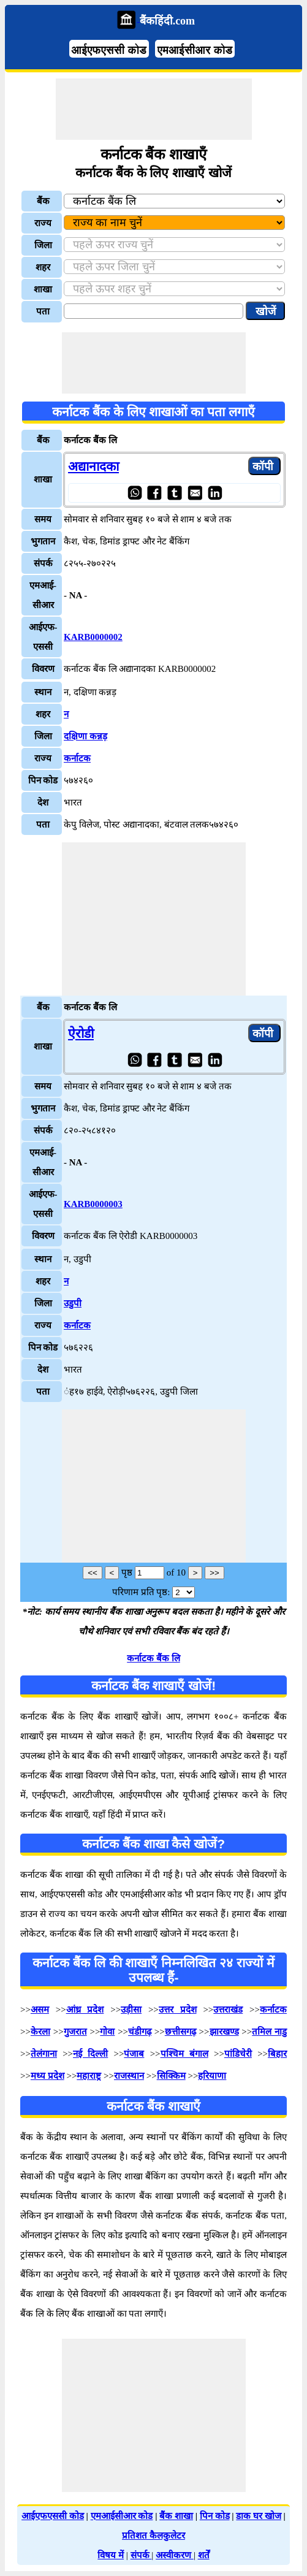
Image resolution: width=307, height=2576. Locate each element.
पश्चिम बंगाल (184, 2054)
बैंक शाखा (176, 2516)
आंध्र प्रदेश (85, 2009)
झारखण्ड (224, 2032)
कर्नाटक (77, 758)
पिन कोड (215, 2516)
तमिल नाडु (269, 2032)
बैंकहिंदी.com (167, 21)
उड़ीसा (131, 2009)
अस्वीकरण (175, 2555)
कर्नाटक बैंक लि (153, 1658)
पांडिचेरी (238, 2054)
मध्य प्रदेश (47, 2076)
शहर (43, 267)
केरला (40, 2032)
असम (40, 2009)
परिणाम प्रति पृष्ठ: (141, 1592)
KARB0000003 (93, 1204)
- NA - (75, 595)
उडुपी (72, 1303)
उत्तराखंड (228, 2009)
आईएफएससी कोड (109, 50)
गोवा (107, 2032)
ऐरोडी (81, 1033)
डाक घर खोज (258, 2516)
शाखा (43, 289)
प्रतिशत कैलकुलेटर (153, 2535)
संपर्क (141, 2555)
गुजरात (75, 2032)
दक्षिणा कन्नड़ (85, 736)
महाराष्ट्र (89, 2076)
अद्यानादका (93, 466)
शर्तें (204, 2555)
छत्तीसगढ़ (180, 2032)
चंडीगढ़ (139, 2032)
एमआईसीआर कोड (195, 50)
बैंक (43, 201)
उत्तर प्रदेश (178, 2009)
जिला (43, 245)
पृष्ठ (126, 1572)
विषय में (110, 2555)
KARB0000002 (93, 637)
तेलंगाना (44, 2054)
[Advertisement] (154, 109)
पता (43, 311)
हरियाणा (212, 2076)
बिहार (277, 2054)
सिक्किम (171, 2076)
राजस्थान (129, 2076)
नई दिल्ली (90, 2054)
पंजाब (134, 2054)
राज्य (42, 223)
